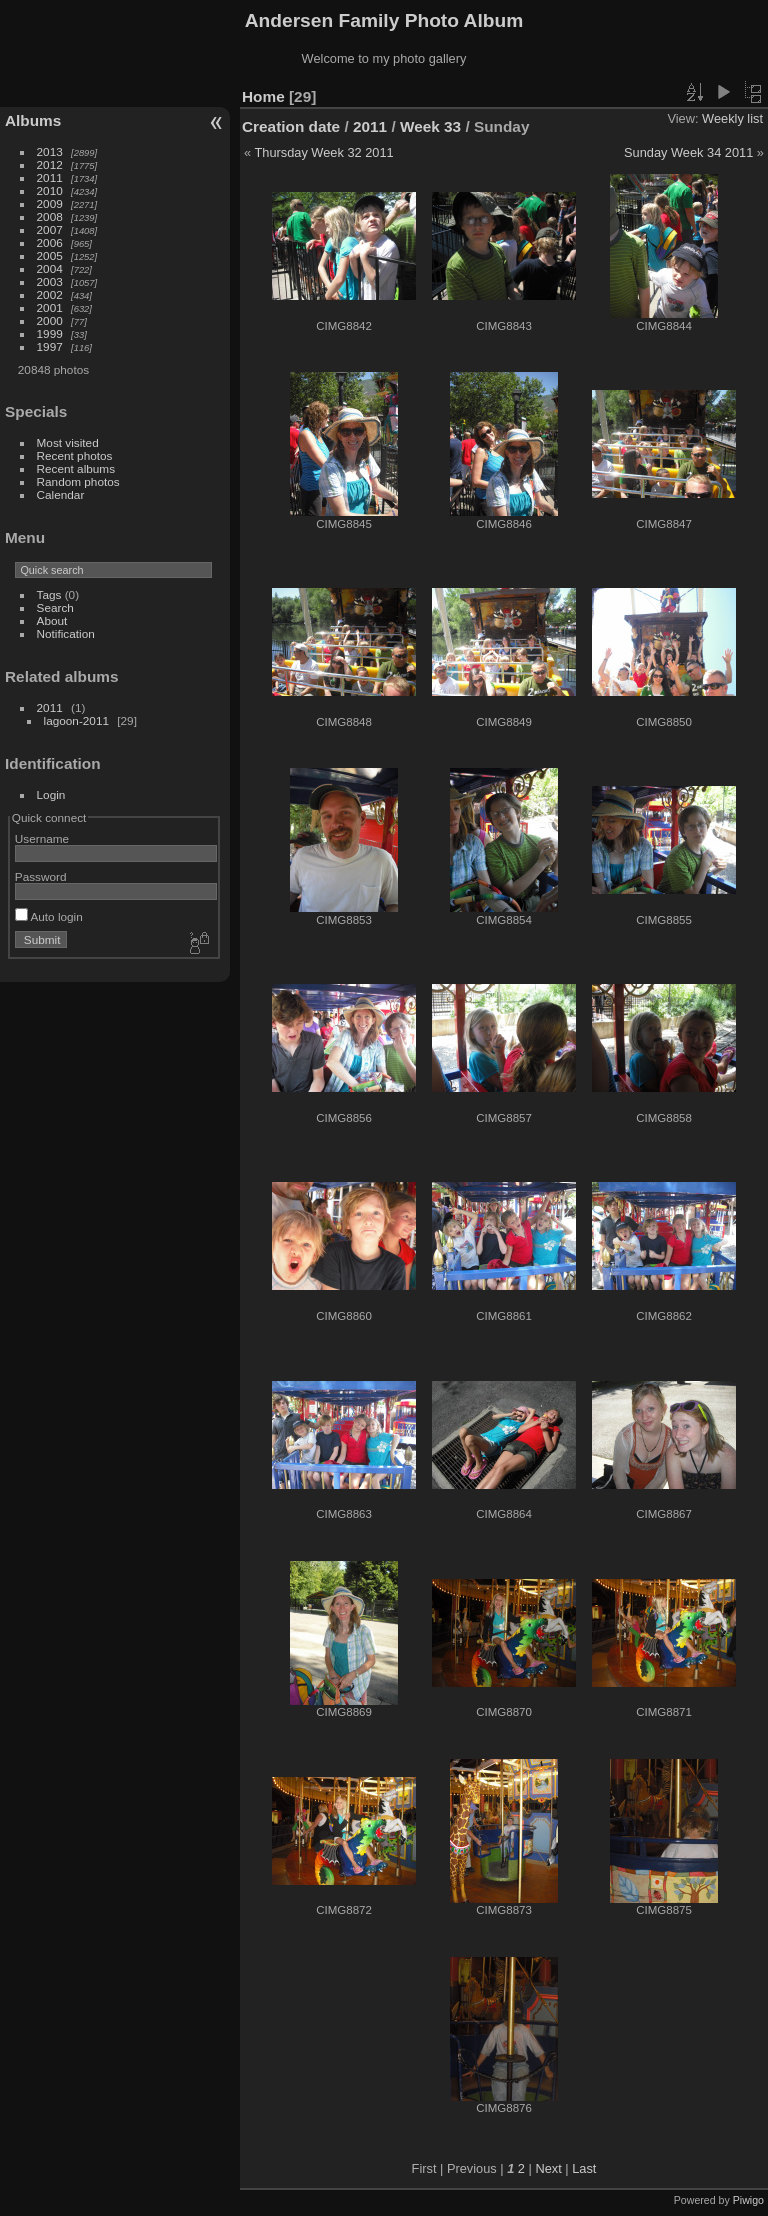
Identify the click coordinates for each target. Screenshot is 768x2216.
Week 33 (430, 126)
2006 (50, 242)
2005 (50, 255)
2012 (50, 164)
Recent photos (75, 455)
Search (55, 607)
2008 (50, 216)
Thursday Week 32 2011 (323, 152)
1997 (50, 346)
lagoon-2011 (76, 720)
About (52, 620)
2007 (50, 229)
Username (42, 838)
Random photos (78, 481)
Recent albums (76, 468)
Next (548, 2168)
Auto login (49, 916)
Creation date (291, 126)
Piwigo (748, 2200)
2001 (50, 307)
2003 (50, 281)
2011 (50, 177)
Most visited (68, 442)
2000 (50, 320)
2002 (50, 294)
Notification (66, 633)
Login (51, 794)
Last (584, 2168)
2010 (50, 190)
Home (263, 96)
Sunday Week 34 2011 (688, 152)
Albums (33, 120)
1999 (50, 333)
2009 (50, 203)
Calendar (61, 494)
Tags (49, 594)
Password (41, 876)
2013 (50, 151)
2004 (50, 268)
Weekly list (732, 118)
